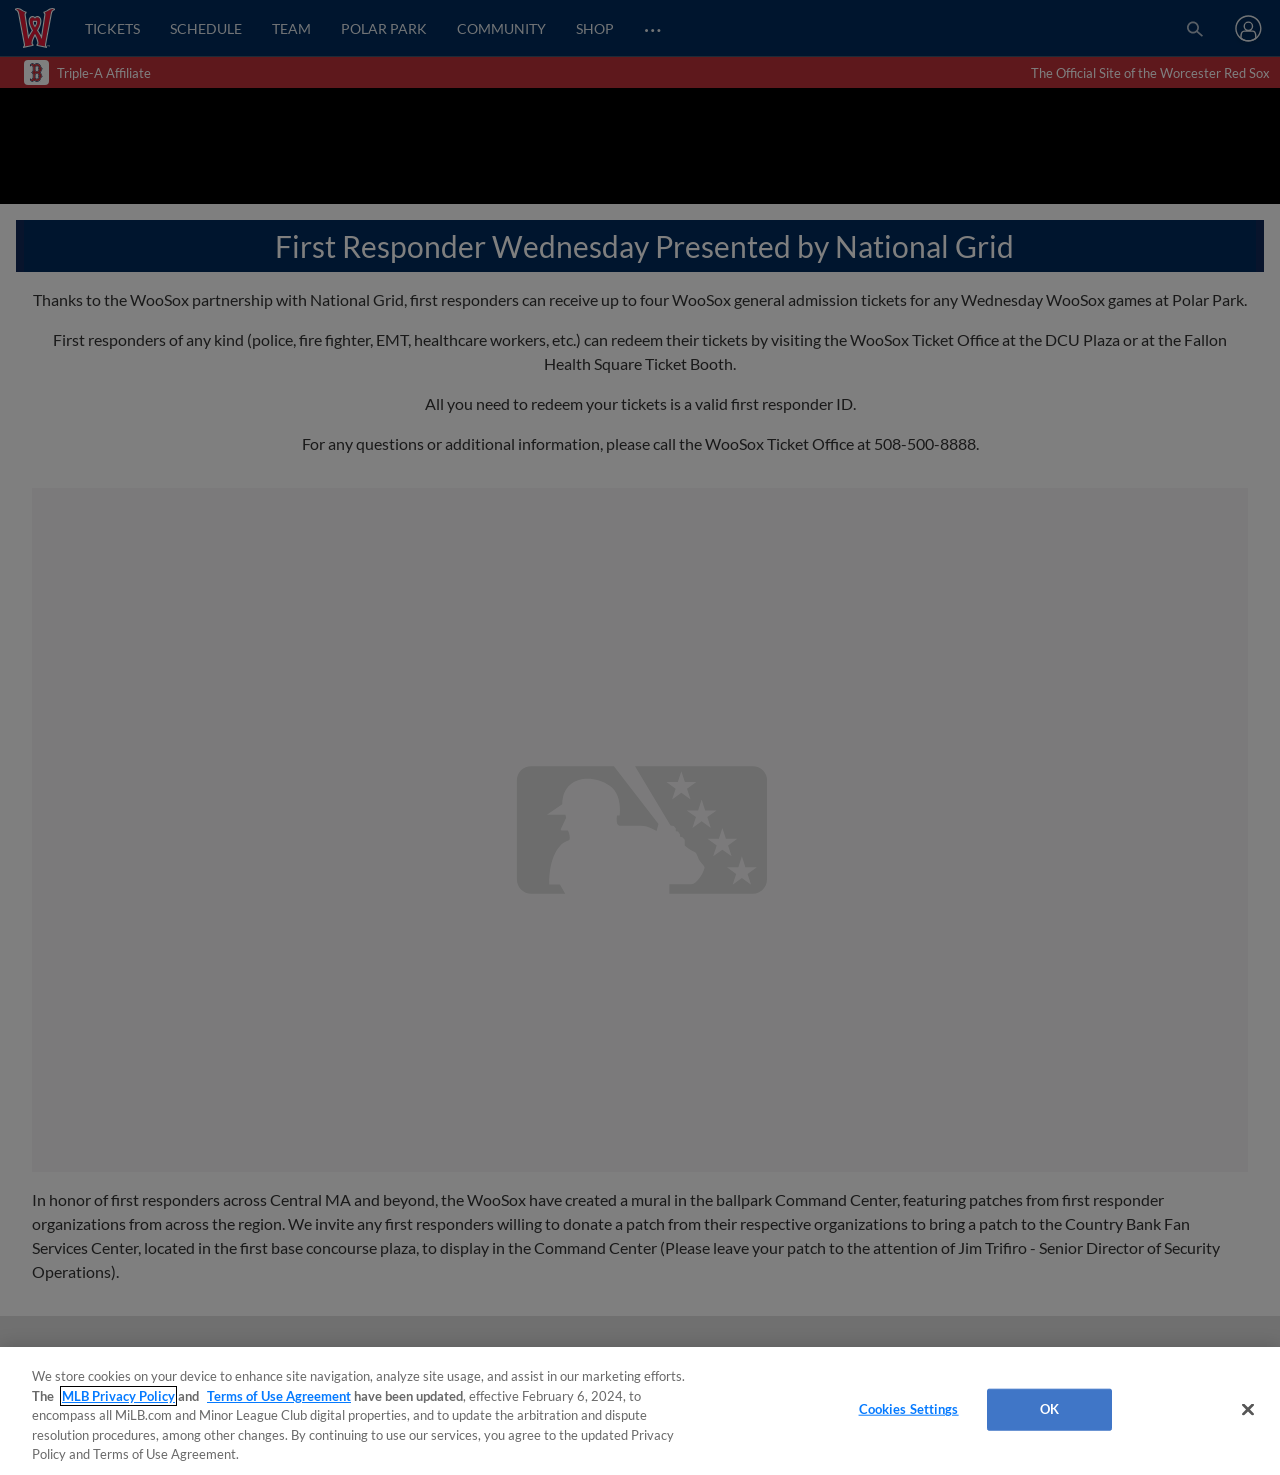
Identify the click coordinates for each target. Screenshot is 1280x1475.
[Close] (1248, 1410)
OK (1049, 1409)
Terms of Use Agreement (279, 1396)
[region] (640, 1411)
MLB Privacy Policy (118, 1396)
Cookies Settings (909, 1409)
